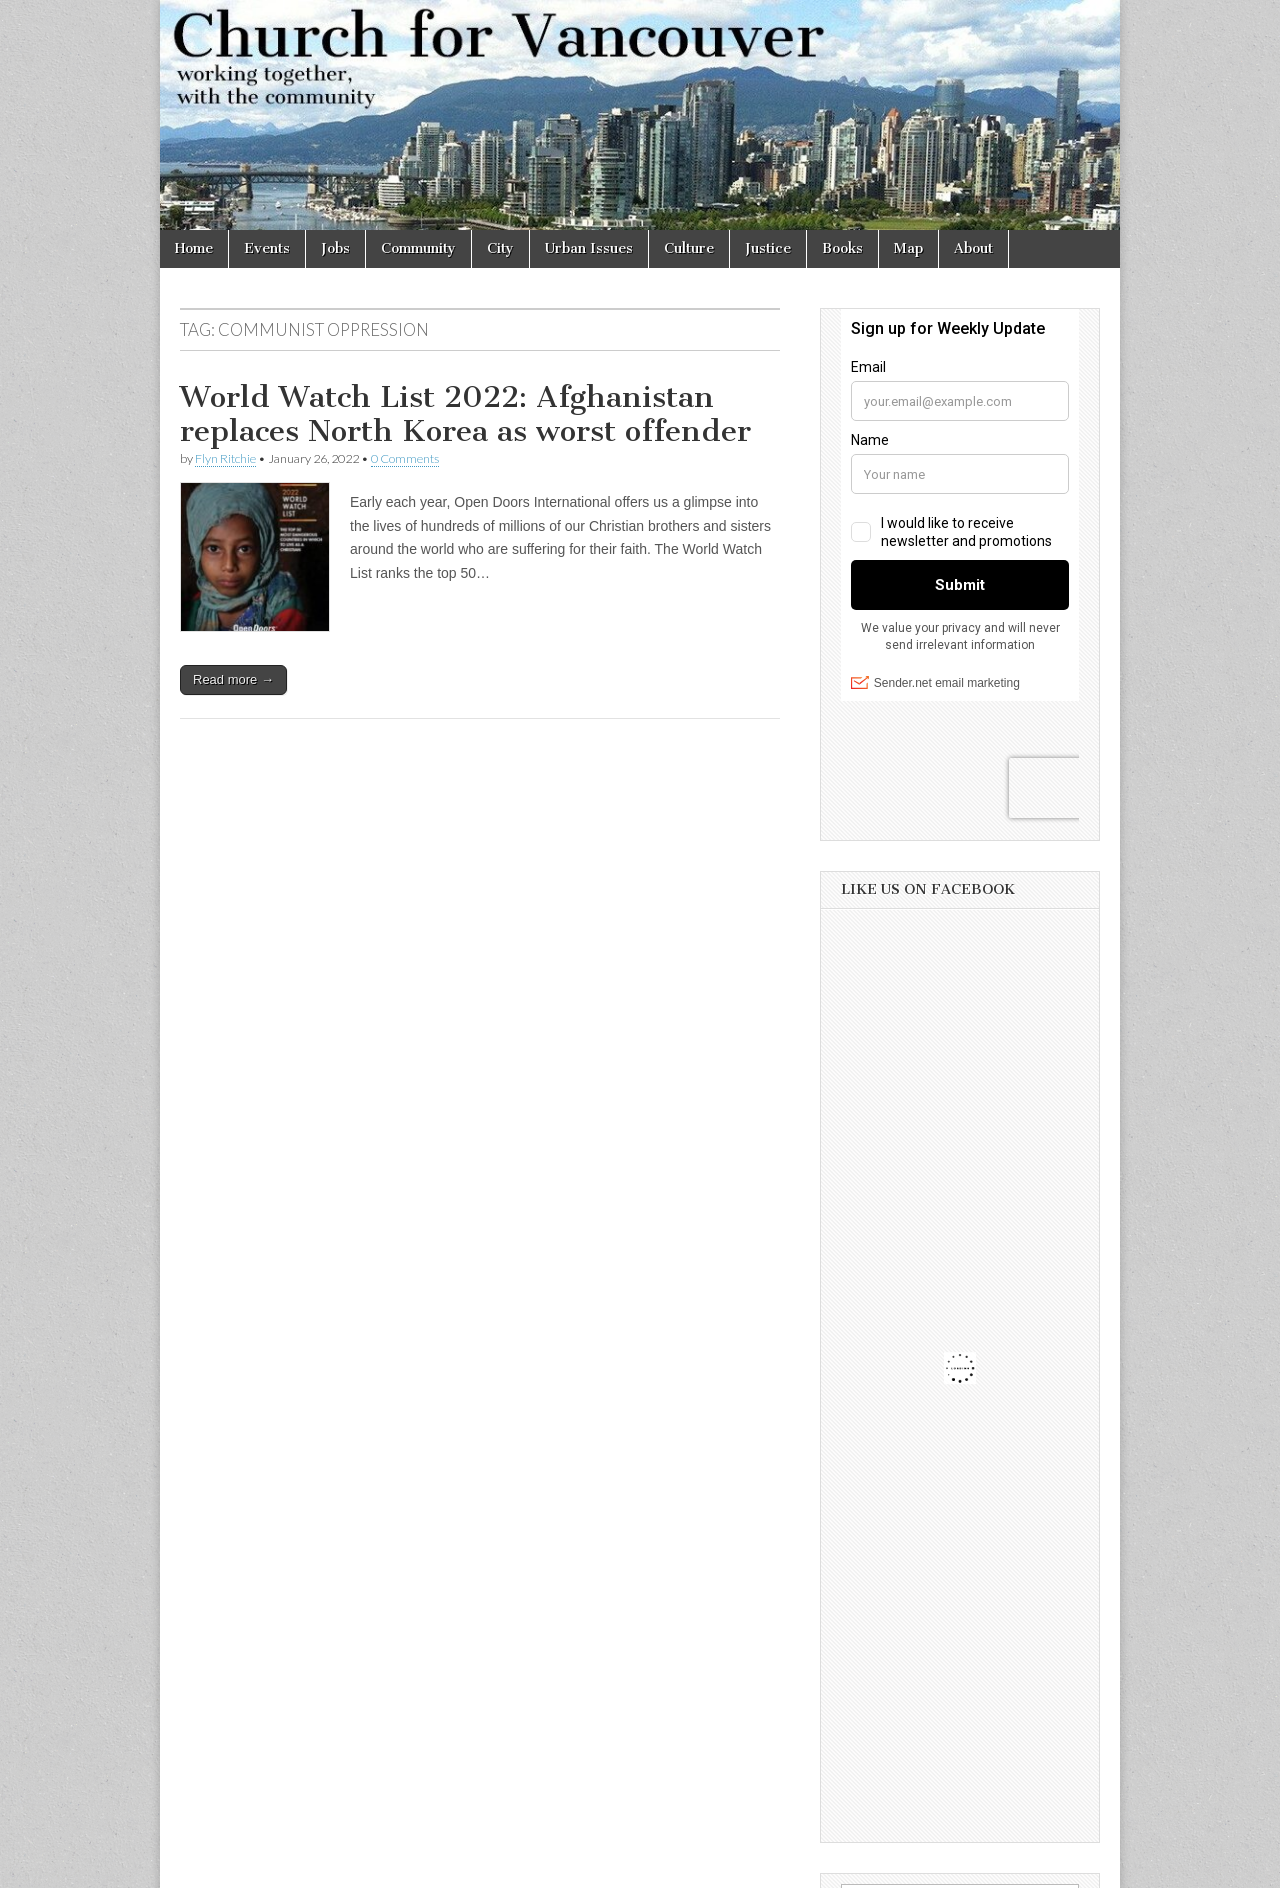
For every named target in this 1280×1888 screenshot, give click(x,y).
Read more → (233, 679)
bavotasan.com (1056, 1866)
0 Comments (405, 458)
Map (908, 248)
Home (194, 248)
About (973, 248)
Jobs (335, 248)
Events (267, 248)
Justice (768, 248)
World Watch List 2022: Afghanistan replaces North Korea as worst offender (465, 414)
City (500, 248)
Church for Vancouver (333, 1866)
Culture (689, 248)
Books (842, 248)
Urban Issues (589, 248)
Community (418, 248)
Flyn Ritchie (225, 458)
